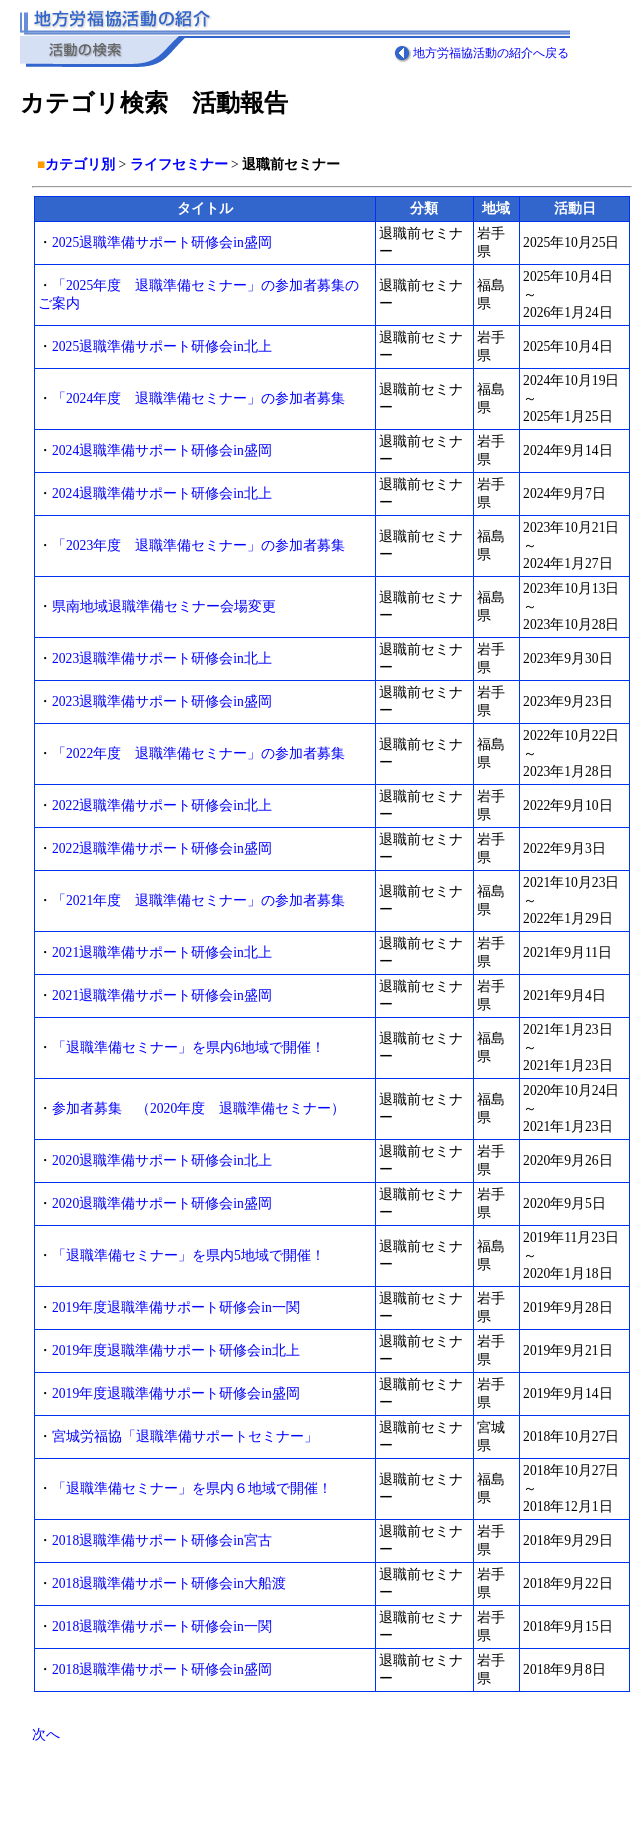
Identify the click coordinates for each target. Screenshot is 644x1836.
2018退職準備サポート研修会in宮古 (162, 1540)
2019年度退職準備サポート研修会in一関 (176, 1307)
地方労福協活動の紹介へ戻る (491, 53)
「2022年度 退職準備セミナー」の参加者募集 (198, 753)
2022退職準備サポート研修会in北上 (162, 805)
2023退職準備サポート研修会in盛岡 (162, 701)
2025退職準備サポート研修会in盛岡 (162, 242)
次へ (46, 1734)
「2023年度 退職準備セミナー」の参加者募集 (198, 545)
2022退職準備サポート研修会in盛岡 (162, 848)
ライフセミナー (179, 164)
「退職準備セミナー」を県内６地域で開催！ (192, 1488)
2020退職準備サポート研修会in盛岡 (162, 1203)
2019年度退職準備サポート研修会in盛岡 (176, 1393)
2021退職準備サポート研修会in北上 (162, 952)
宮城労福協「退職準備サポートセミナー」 (185, 1436)
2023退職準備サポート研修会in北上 (162, 658)
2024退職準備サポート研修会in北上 (162, 493)
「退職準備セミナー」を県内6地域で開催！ (188, 1047)
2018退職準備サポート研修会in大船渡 (169, 1583)
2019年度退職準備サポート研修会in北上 (176, 1350)
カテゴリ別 (80, 164)
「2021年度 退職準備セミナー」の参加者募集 (198, 900)
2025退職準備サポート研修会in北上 (162, 346)
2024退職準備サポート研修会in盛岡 (162, 450)
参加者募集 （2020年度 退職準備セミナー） (198, 1108)
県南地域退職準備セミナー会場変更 (164, 606)
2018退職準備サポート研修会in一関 (162, 1626)
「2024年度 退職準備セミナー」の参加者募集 (198, 398)
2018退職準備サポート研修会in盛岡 (162, 1669)
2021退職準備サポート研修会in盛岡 (162, 995)
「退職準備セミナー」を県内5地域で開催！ (188, 1255)
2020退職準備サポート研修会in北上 (162, 1160)
